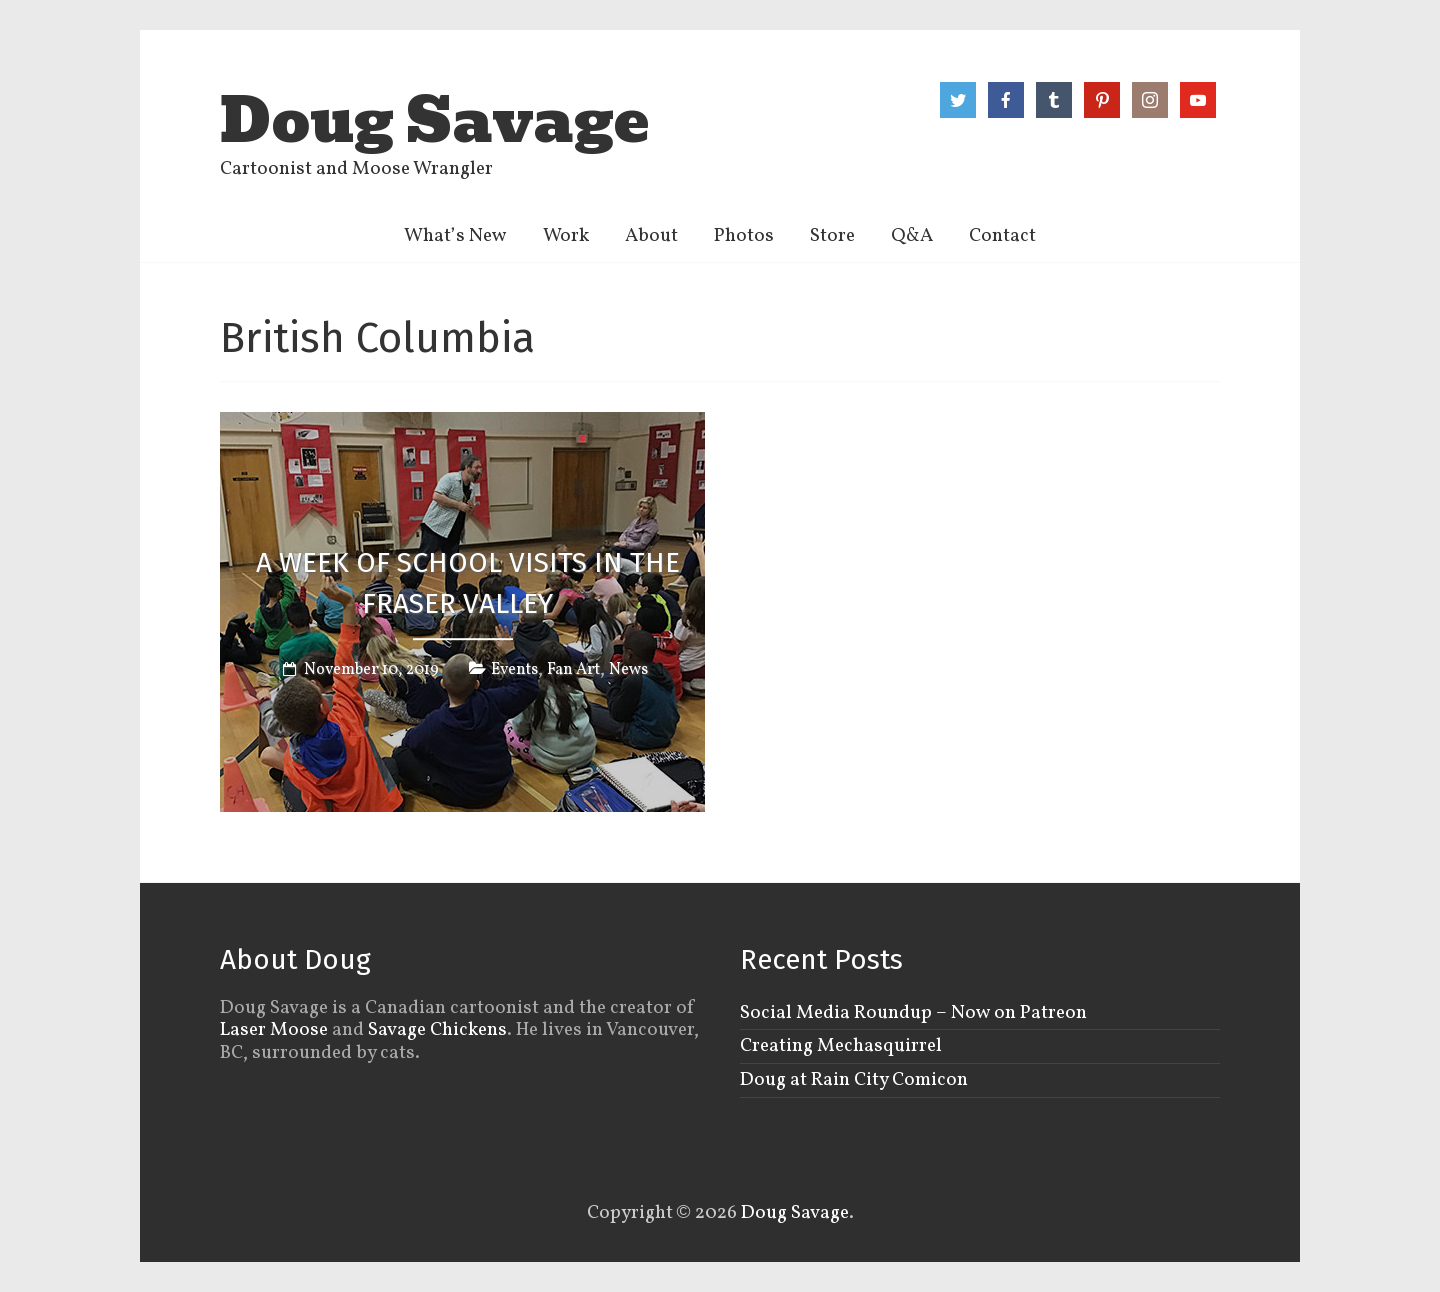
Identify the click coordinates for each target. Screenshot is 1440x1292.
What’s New (455, 236)
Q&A (912, 236)
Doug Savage (435, 121)
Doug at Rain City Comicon (854, 1080)
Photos (744, 236)
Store (832, 236)
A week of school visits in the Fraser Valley (468, 583)
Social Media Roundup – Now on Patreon (913, 1013)
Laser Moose (274, 1030)
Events (514, 670)
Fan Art (573, 670)
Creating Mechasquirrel (841, 1046)
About (651, 236)
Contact (1002, 236)
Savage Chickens (437, 1030)
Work (566, 236)
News (628, 670)
